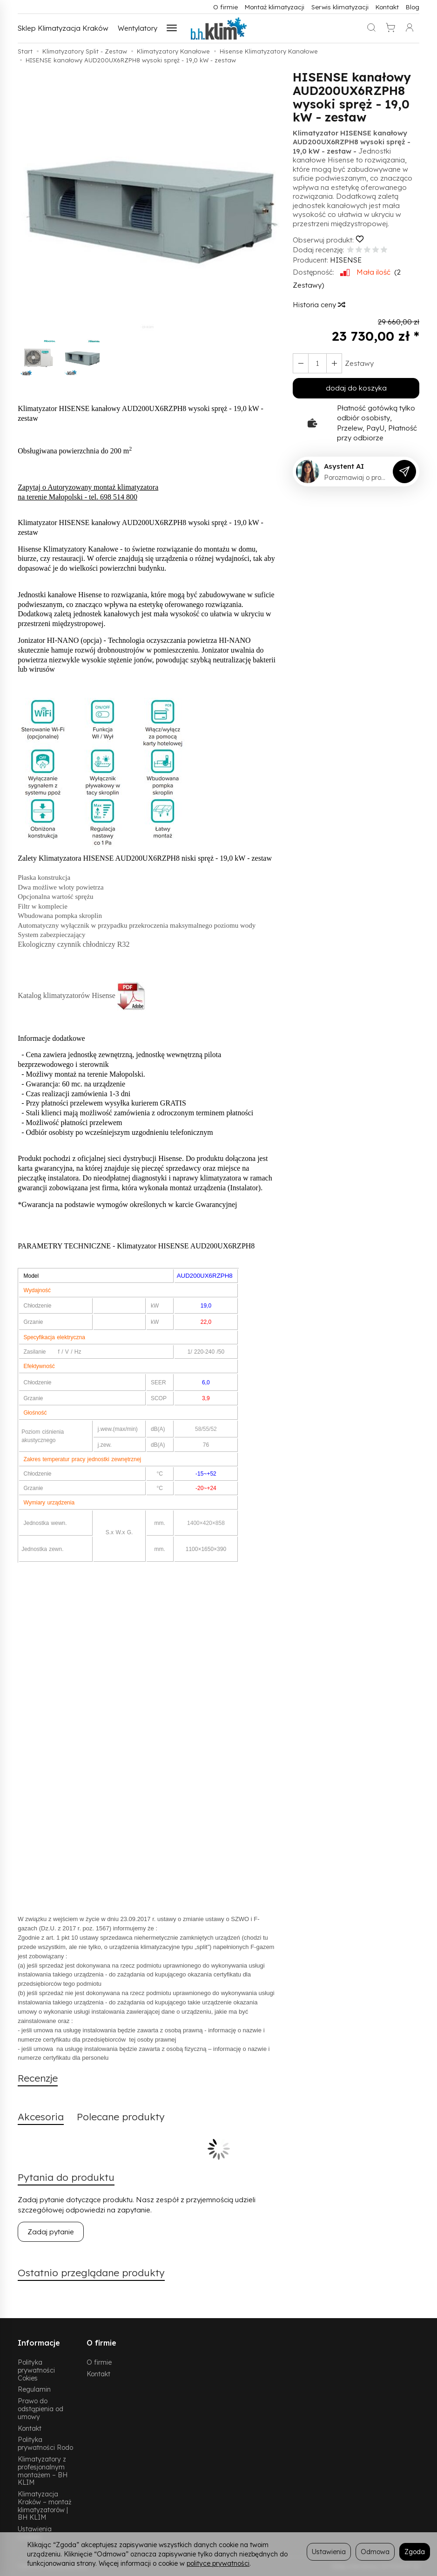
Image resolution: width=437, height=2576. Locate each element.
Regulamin (34, 2389)
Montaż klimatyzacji (274, 7)
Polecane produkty (121, 2117)
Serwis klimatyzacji (340, 7)
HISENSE (346, 260)
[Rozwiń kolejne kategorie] (172, 28)
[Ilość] (317, 363)
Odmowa (375, 2552)
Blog (412, 7)
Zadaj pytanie (50, 2231)
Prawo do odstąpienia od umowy (40, 2409)
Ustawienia (329, 2552)
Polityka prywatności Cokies (36, 2370)
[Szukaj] (371, 28)
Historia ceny (318, 304)
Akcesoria (41, 2117)
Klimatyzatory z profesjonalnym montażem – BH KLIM (42, 2470)
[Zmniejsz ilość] (334, 363)
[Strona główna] (219, 28)
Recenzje (38, 2078)
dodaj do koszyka (356, 388)
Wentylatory (137, 28)
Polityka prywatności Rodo (45, 2443)
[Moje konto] (409, 28)
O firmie (225, 7)
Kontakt (387, 7)
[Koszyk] (390, 28)
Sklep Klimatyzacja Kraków (63, 28)
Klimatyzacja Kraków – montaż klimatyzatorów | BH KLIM (44, 2505)
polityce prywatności (218, 2563)
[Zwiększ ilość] (301, 363)
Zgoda (414, 2552)
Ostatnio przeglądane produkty (91, 2273)
